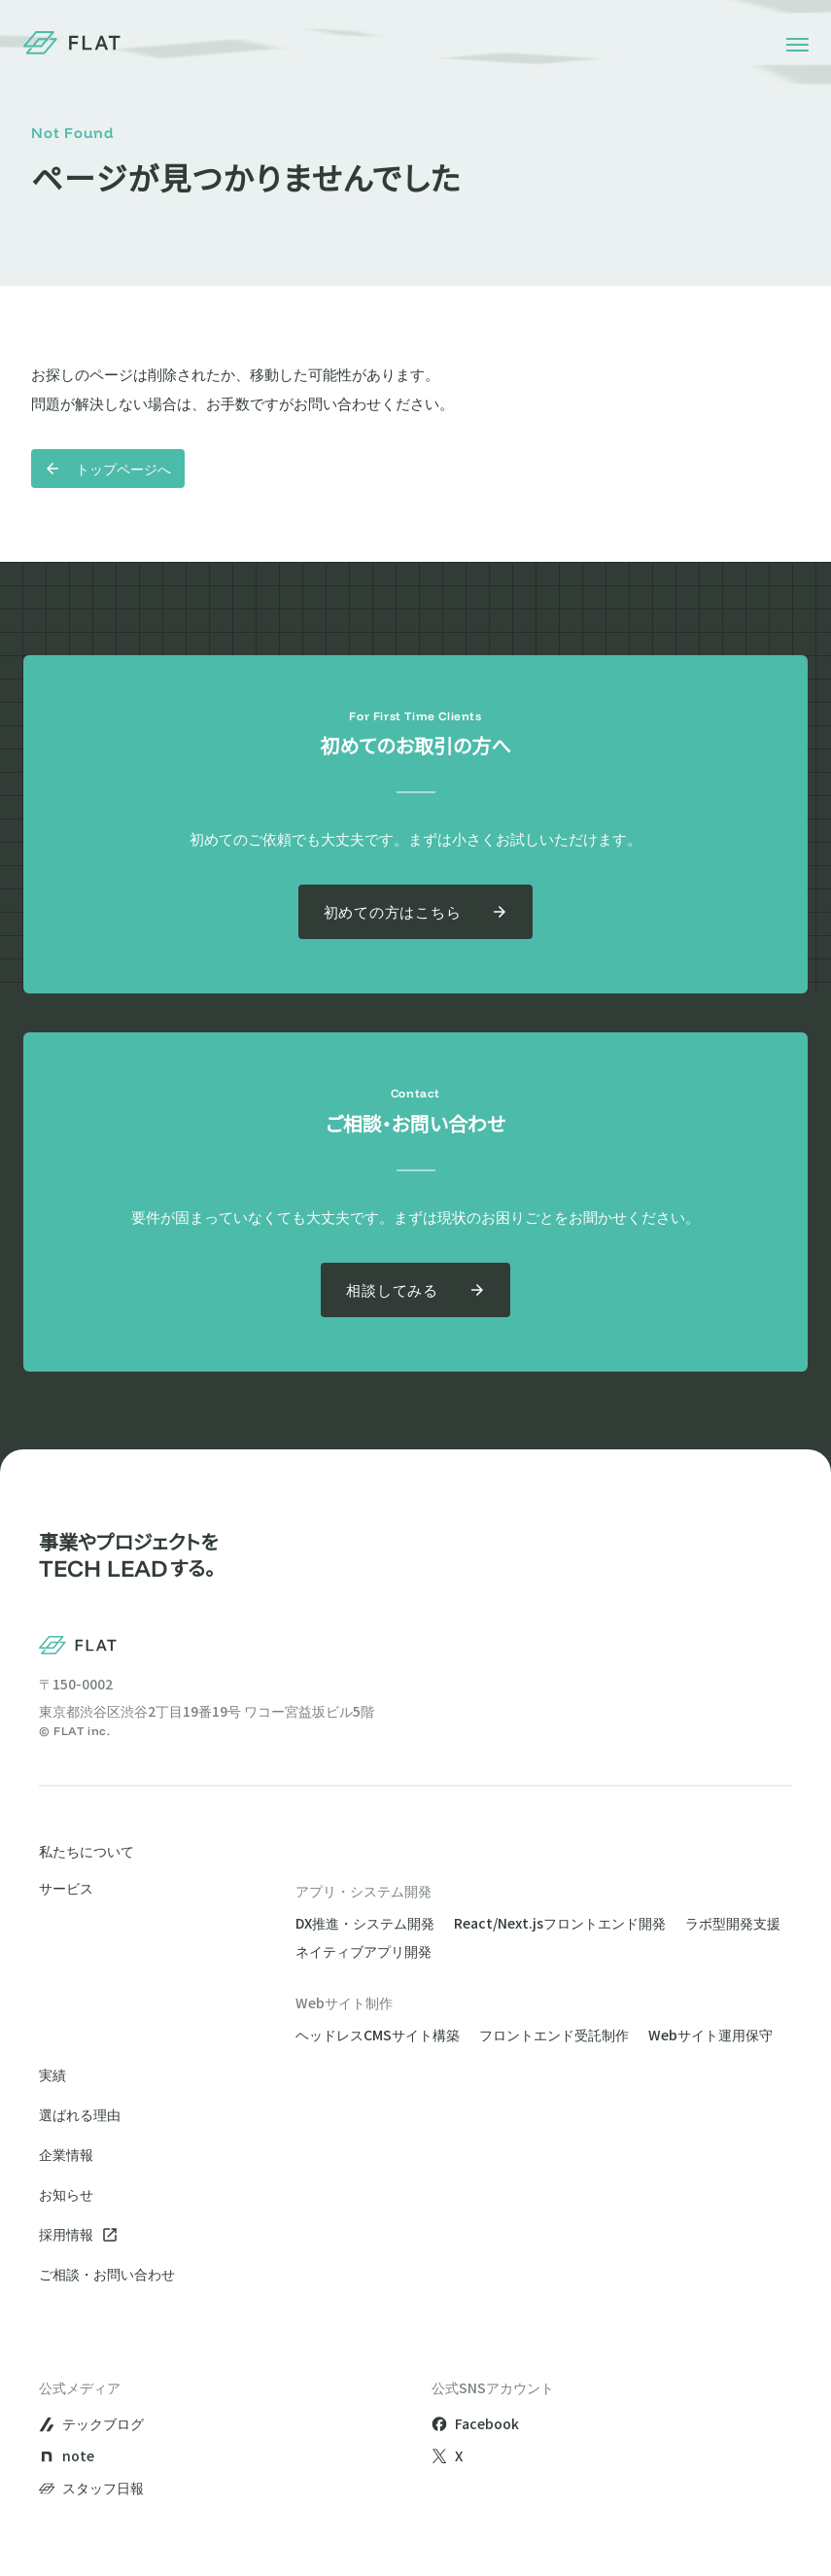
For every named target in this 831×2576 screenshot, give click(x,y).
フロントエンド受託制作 (554, 2034)
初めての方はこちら (416, 911)
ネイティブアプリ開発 (363, 1951)
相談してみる (415, 1289)
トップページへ (108, 468)
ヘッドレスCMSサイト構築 (377, 2034)
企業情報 (66, 2154)
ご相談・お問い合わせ (107, 2273)
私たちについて (86, 1851)
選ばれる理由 (80, 2114)
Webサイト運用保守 (710, 2034)
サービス (66, 1889)
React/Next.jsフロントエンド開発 (560, 1922)
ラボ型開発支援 (732, 1922)
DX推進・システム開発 (364, 1922)
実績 (52, 2074)
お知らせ (66, 2194)
